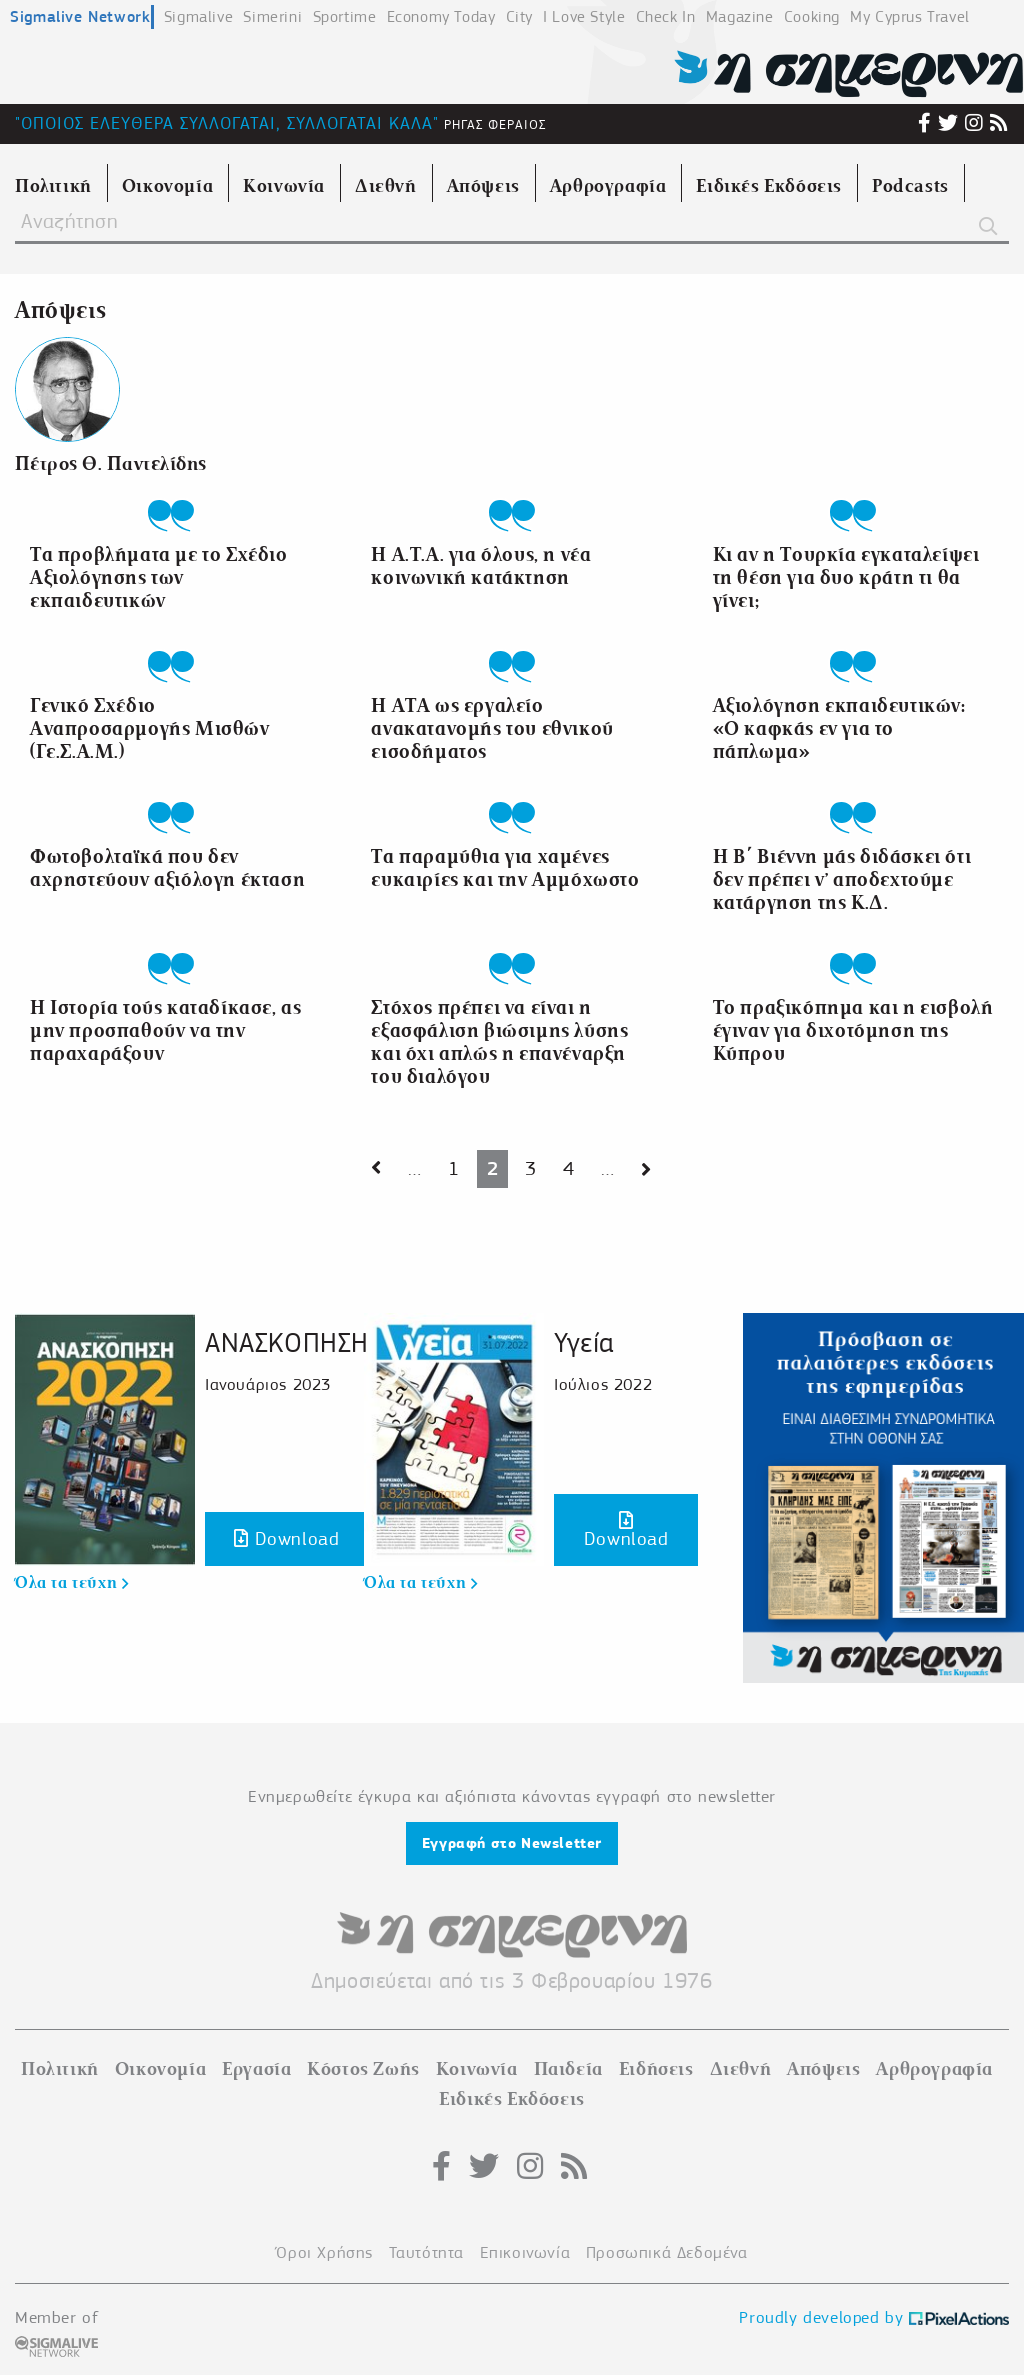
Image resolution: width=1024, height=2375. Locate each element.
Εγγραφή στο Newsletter (512, 1843)
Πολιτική (60, 2069)
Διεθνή (741, 2069)
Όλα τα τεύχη (71, 1583)
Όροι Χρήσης (324, 2252)
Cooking (812, 17)
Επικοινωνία (525, 2252)
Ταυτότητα (426, 2252)
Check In (666, 17)
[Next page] (376, 1169)
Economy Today (441, 17)
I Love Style (584, 17)
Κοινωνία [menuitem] (284, 186)
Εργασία (256, 2069)
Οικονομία (160, 2069)
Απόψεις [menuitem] (483, 186)
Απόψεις (823, 2069)
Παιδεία (568, 2069)
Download (286, 1538)
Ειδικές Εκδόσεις (512, 2099)
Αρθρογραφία (934, 2069)
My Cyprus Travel (910, 17)
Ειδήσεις (656, 2069)
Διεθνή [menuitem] (386, 186)
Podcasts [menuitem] (910, 186)
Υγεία (584, 1342)
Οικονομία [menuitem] (167, 186)
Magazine (740, 17)
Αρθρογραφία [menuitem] (608, 186)
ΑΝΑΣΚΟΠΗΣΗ (287, 1342)
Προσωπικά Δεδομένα (667, 2252)
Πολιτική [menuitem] (53, 186)
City (519, 17)
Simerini (272, 17)
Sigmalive (198, 17)
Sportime (345, 17)
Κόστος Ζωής (363, 2069)
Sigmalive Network (80, 16)
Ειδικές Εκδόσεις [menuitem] (769, 186)
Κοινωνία (477, 2069)
